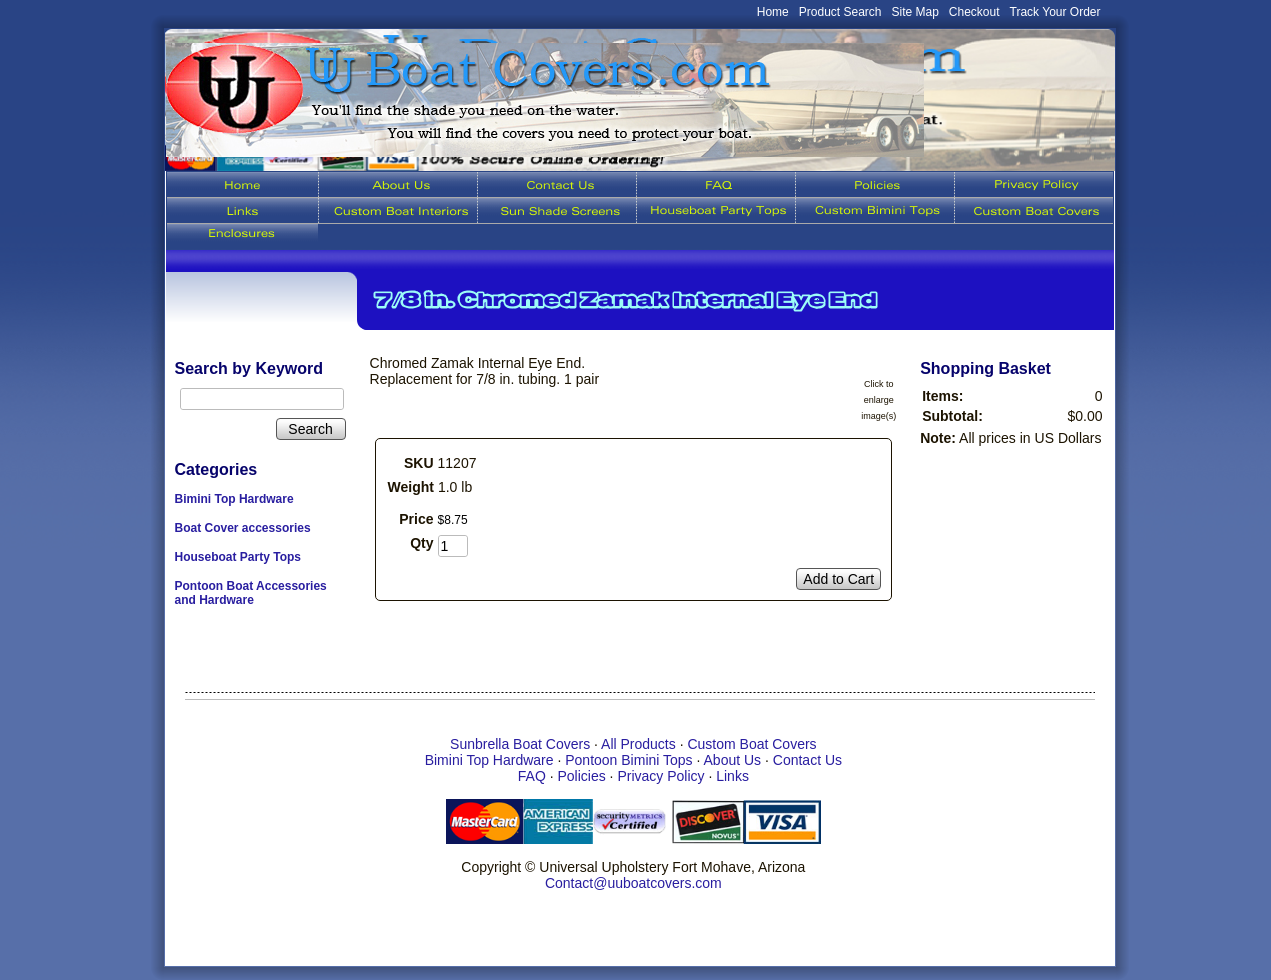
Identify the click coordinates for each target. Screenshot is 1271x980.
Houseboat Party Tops (238, 557)
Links (732, 776)
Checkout (974, 12)
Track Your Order (1055, 12)
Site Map (915, 12)
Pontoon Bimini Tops (628, 760)
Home (773, 12)
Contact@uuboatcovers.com (633, 883)
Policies (581, 776)
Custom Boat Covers (751, 744)
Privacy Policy (660, 776)
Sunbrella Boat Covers (520, 744)
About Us (733, 760)
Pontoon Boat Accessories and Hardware (251, 593)
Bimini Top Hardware (234, 499)
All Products (638, 744)
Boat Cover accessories (243, 528)
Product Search (840, 12)
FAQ (532, 776)
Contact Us (807, 760)
